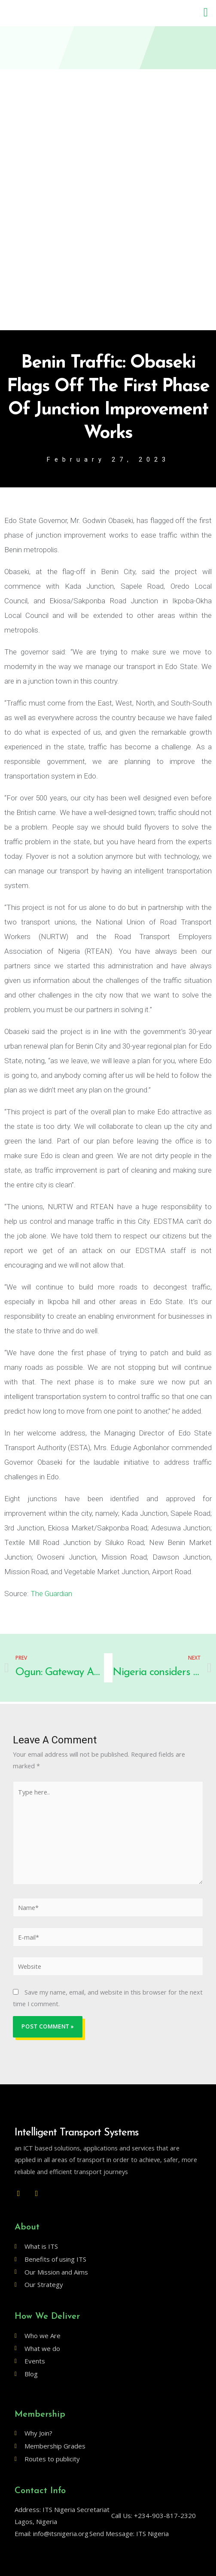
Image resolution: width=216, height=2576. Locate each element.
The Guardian (51, 1593)
